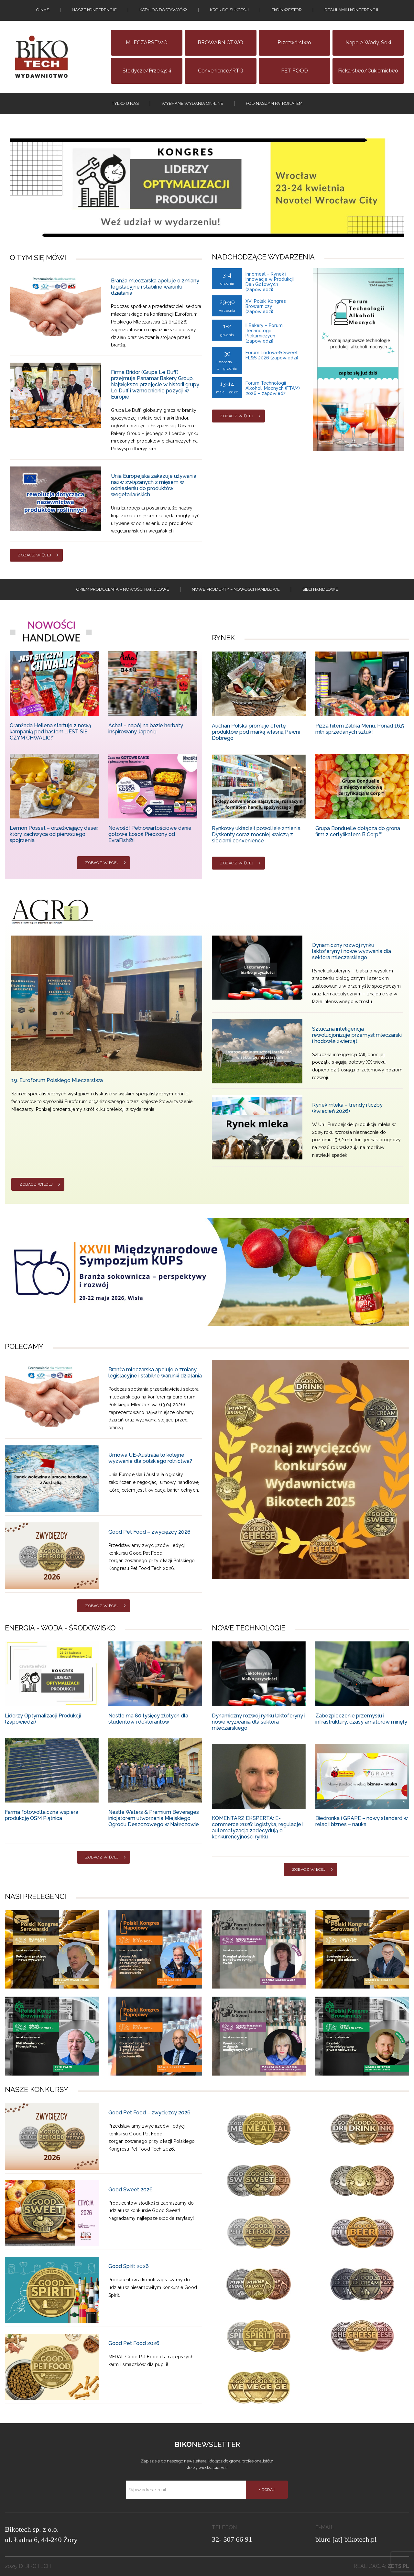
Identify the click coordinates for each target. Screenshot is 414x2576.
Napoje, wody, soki (368, 42)
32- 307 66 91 (232, 2539)
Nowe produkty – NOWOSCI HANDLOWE (236, 589)
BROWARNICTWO (220, 42)
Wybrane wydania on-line (192, 103)
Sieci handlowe (320, 589)
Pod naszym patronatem (274, 103)
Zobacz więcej (34, 555)
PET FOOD (294, 71)
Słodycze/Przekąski (147, 71)
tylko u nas (125, 103)
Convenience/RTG (220, 71)
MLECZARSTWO (147, 42)
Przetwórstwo (294, 42)
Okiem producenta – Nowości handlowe (122, 589)
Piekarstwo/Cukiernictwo (368, 71)
